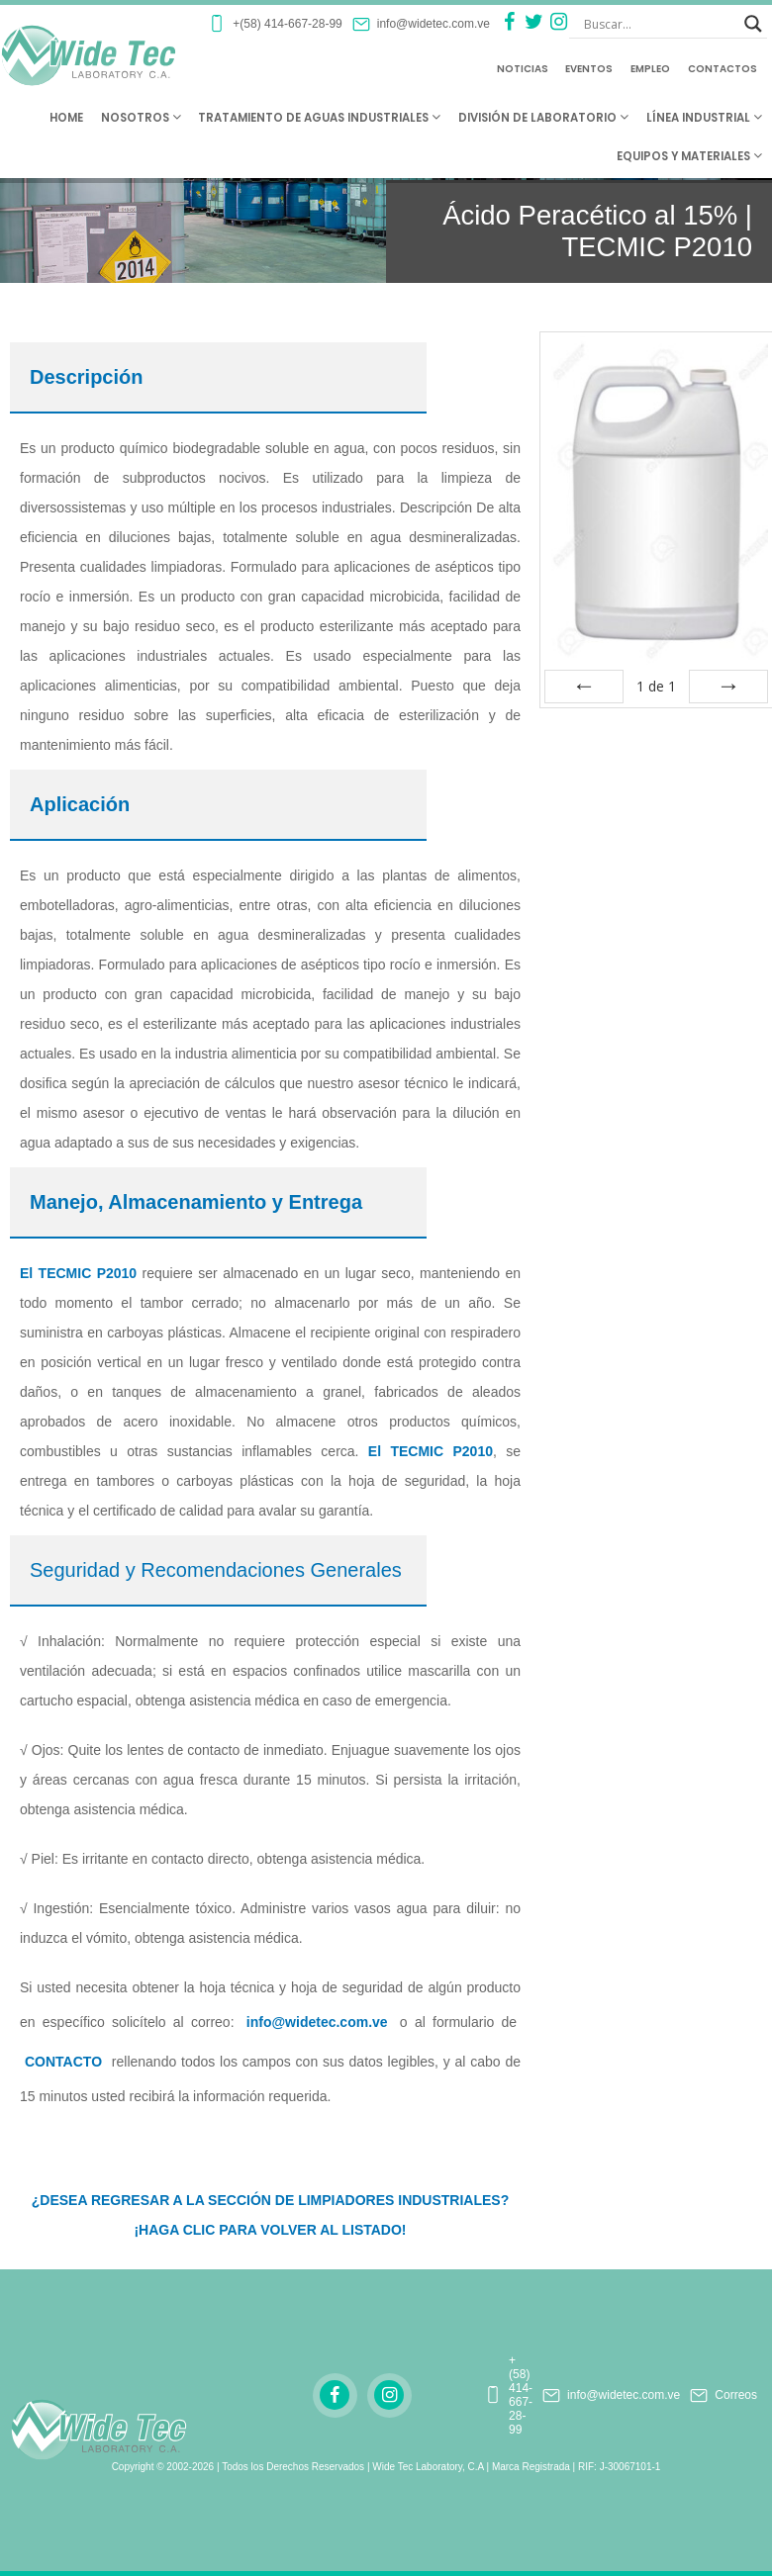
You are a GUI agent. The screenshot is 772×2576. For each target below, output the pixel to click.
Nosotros (141, 118)
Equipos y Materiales (689, 156)
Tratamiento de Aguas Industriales (319, 118)
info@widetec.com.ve (317, 2022)
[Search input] (659, 24)
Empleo (650, 68)
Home (66, 118)
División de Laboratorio (543, 118)
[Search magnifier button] (753, 24)
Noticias (522, 68)
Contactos (722, 68)
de (656, 686)
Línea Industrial (704, 118)
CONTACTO (63, 2062)
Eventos (589, 68)
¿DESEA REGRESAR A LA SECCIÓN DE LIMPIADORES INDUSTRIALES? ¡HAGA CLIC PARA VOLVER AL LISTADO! (271, 2215)
